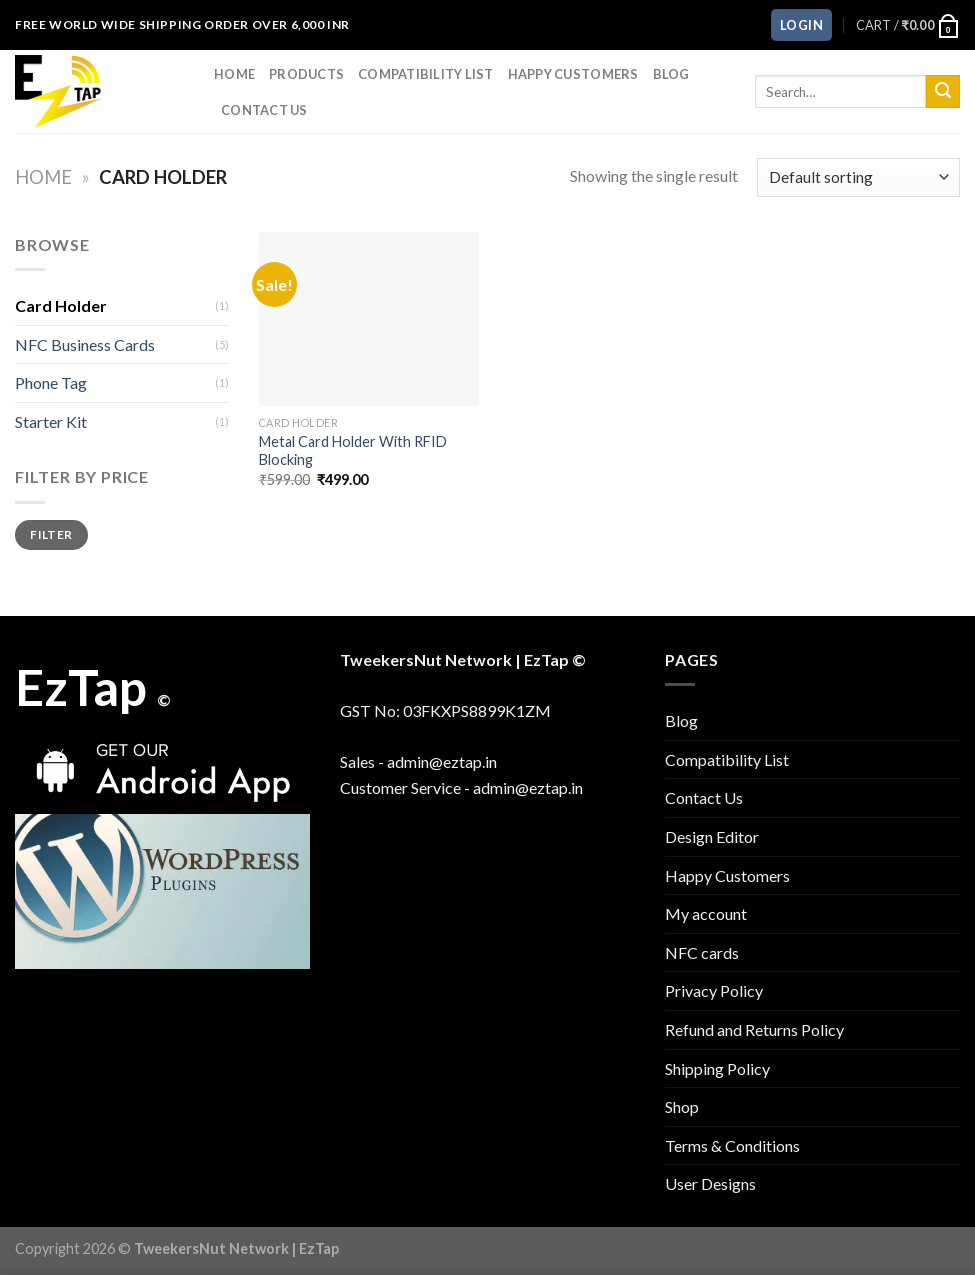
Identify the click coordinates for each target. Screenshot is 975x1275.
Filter (51, 534)
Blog (671, 74)
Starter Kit (51, 421)
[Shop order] (858, 177)
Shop (682, 1106)
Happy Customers (573, 74)
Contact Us (264, 110)
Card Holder (61, 305)
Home (234, 74)
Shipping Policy (717, 1068)
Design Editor (712, 836)
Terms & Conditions (732, 1145)
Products (306, 74)
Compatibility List (426, 74)
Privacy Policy (714, 990)
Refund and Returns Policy (754, 1029)
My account (706, 913)
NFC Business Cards (85, 344)
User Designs (710, 1183)
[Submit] (943, 92)
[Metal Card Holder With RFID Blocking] (369, 319)
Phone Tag (51, 382)
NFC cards (702, 952)
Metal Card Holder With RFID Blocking (353, 451)
